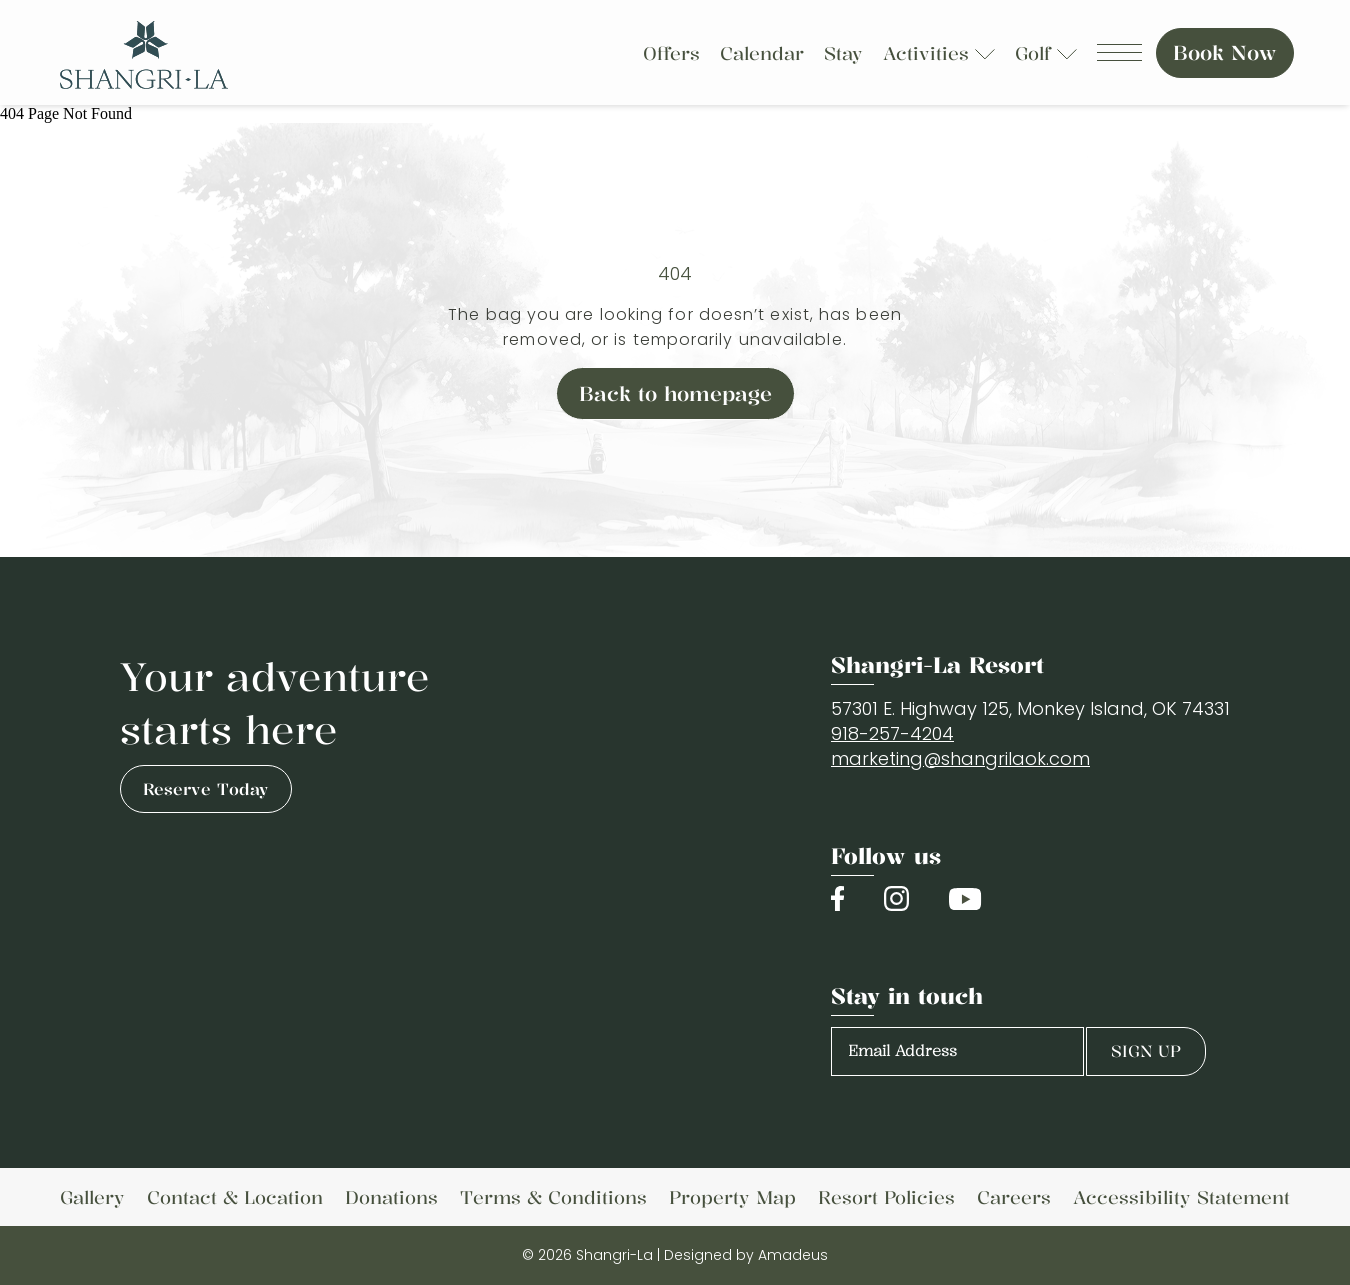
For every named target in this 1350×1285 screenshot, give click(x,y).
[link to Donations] (391, 1197)
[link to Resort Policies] (886, 1197)
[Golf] (1036, 53)
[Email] (960, 759)
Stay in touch (907, 996)
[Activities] (929, 53)
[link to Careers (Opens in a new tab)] (1014, 1197)
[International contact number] (892, 734)
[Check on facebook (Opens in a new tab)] (837, 898)
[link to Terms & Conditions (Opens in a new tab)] (553, 1197)
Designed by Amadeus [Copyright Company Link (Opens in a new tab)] (746, 1255)
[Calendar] (762, 53)
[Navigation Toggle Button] (1119, 52)
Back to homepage (675, 393)
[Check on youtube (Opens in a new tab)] (965, 899)
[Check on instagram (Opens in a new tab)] (896, 898)
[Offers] (671, 53)
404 (675, 273)
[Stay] (843, 53)
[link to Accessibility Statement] (1181, 1197)
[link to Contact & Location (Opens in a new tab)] (235, 1197)
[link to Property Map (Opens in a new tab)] (732, 1197)
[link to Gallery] (92, 1197)
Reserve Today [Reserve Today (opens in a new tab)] (206, 789)
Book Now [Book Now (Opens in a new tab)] (1225, 52)
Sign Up (1146, 1051)
